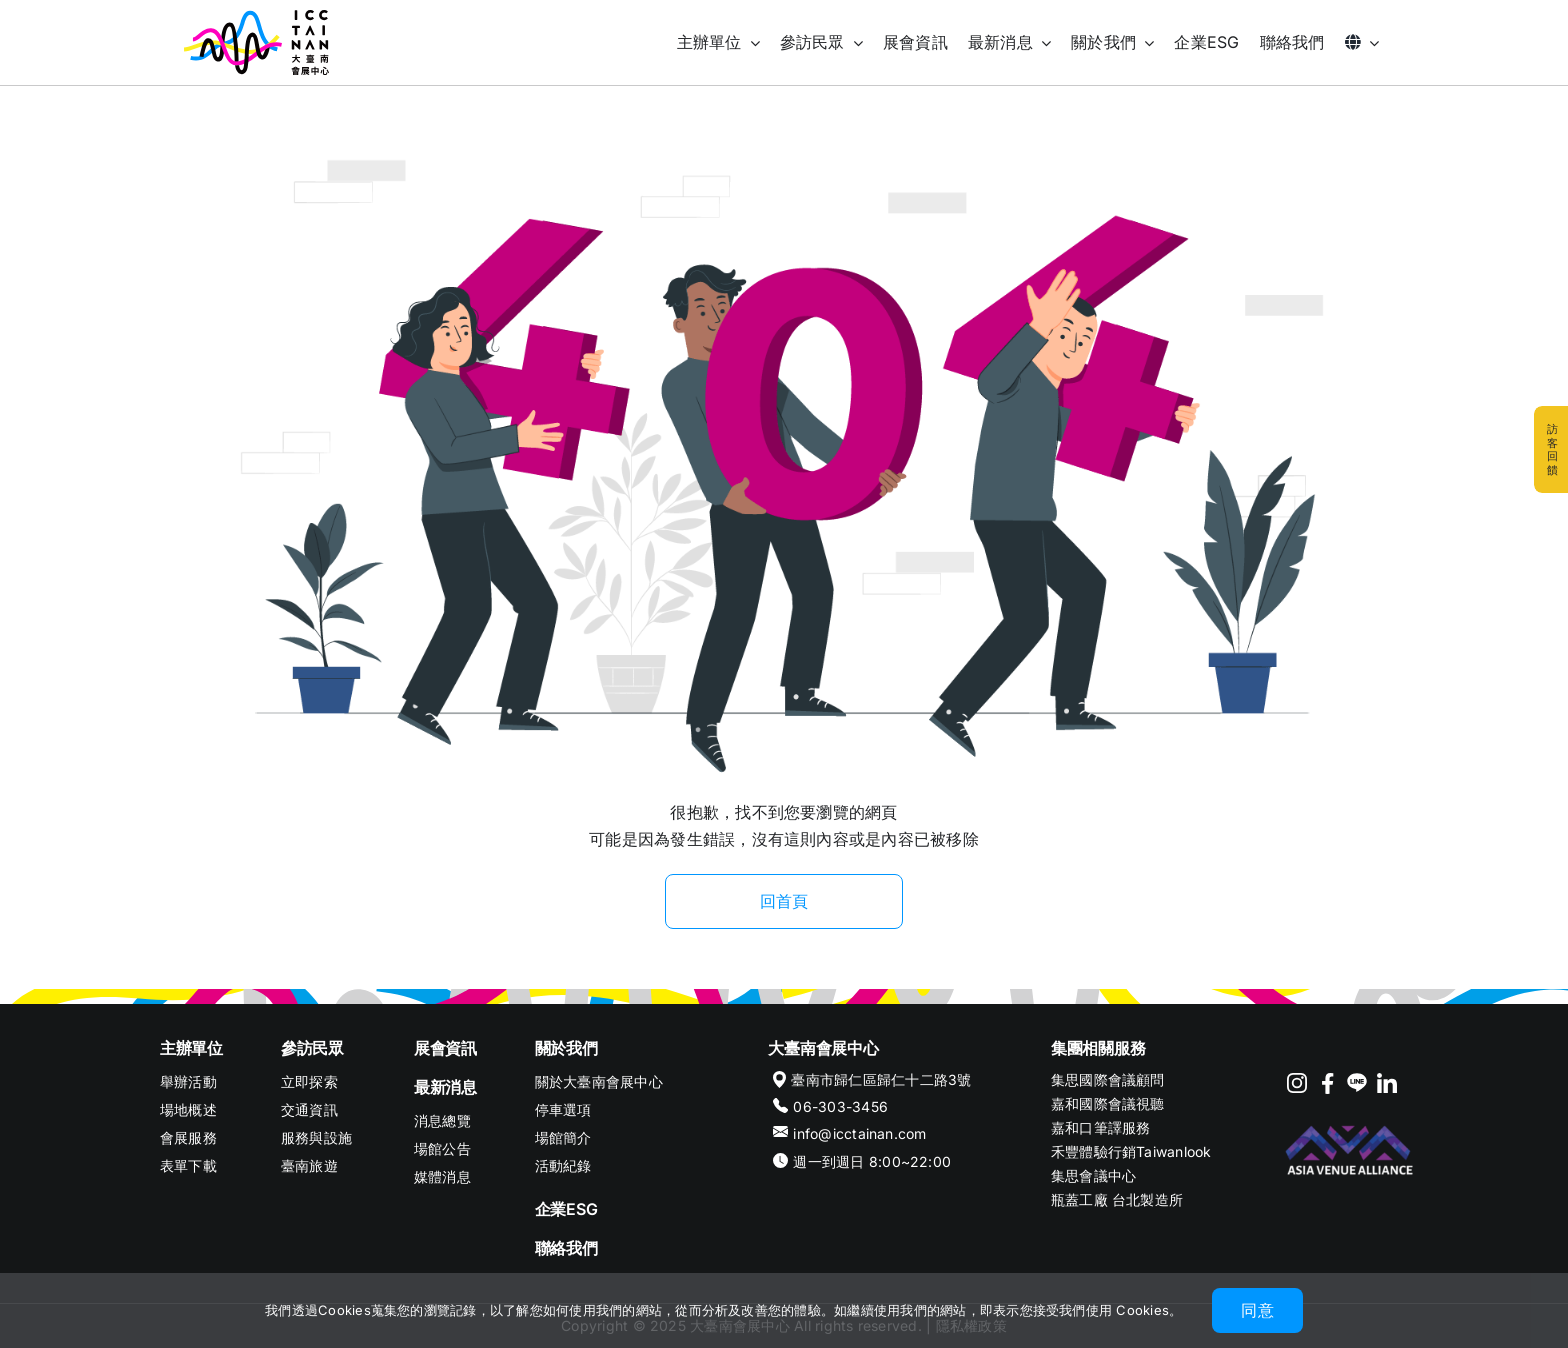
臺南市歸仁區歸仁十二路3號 (881, 1079)
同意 (1257, 1310)
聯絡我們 (566, 1248)
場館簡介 (563, 1137)
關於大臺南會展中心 (599, 1081)
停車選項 (563, 1109)
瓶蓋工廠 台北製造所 (1117, 1199)
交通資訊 (309, 1109)
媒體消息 (442, 1176)
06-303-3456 (840, 1106)
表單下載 (188, 1165)
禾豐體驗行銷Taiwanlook (1131, 1151)
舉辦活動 (188, 1081)
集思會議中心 (1093, 1175)
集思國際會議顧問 (1108, 1079)
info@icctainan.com (859, 1133)
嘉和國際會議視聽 (1108, 1103)
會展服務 (188, 1137)
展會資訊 (445, 1048)
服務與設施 (316, 1137)
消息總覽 (442, 1120)
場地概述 (188, 1109)
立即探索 (309, 1081)
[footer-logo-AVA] (1350, 1127)
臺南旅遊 (309, 1165)
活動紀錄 (563, 1165)
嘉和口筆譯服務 (1101, 1127)
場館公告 (442, 1148)
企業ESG (566, 1209)
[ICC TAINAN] (256, 18)
